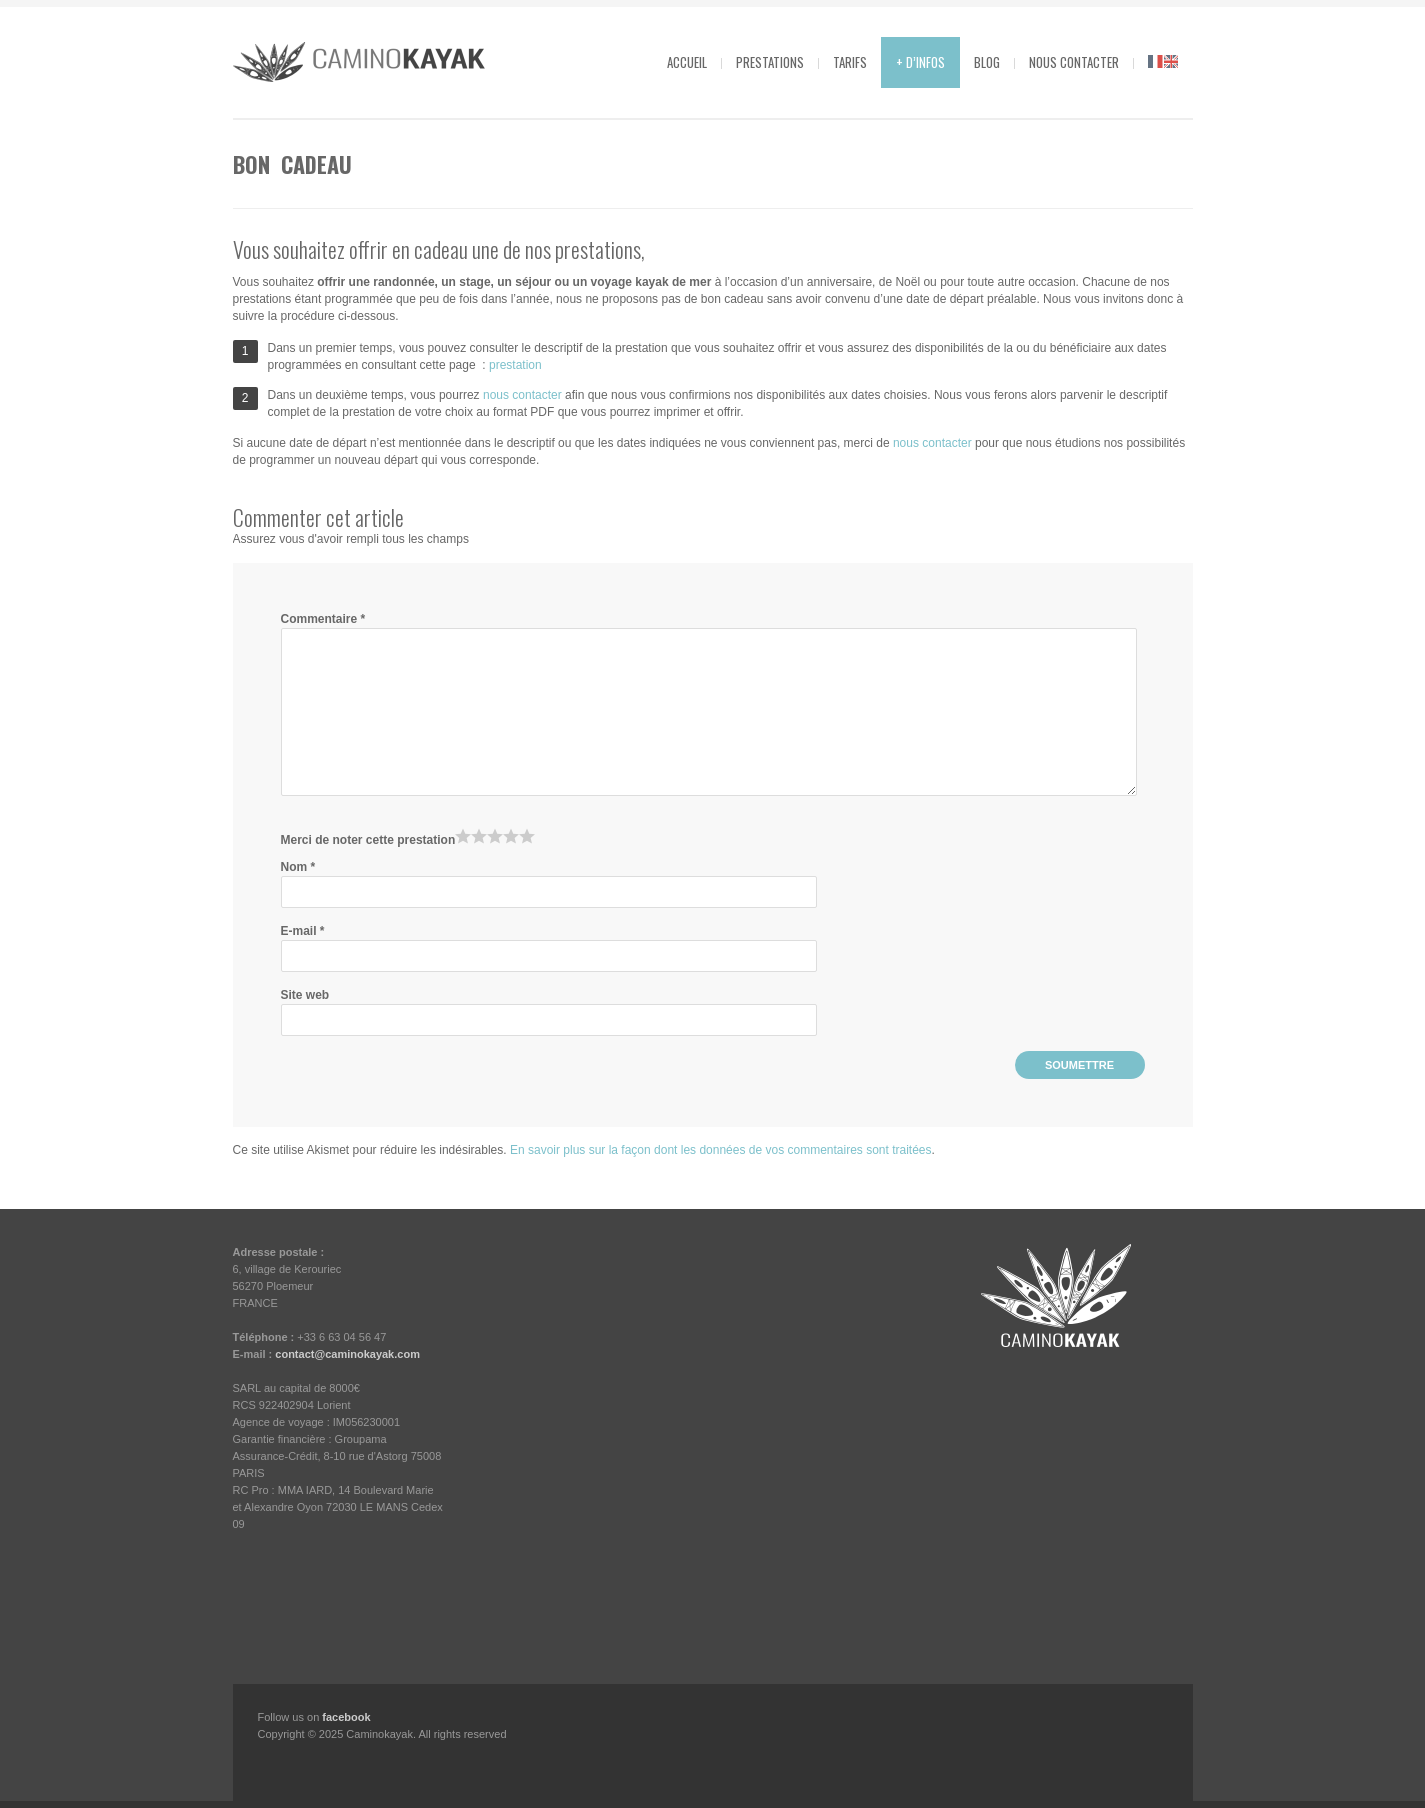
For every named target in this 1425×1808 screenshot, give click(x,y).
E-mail (303, 931)
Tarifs (850, 62)
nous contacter (522, 395)
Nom (298, 867)
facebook (346, 1717)
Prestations (770, 62)
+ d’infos (920, 62)
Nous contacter (1074, 62)
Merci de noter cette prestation (368, 840)
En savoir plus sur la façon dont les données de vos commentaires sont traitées (721, 1150)
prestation (515, 365)
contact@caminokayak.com (347, 1354)
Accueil (687, 62)
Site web (305, 995)
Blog (987, 62)
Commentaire (323, 619)
